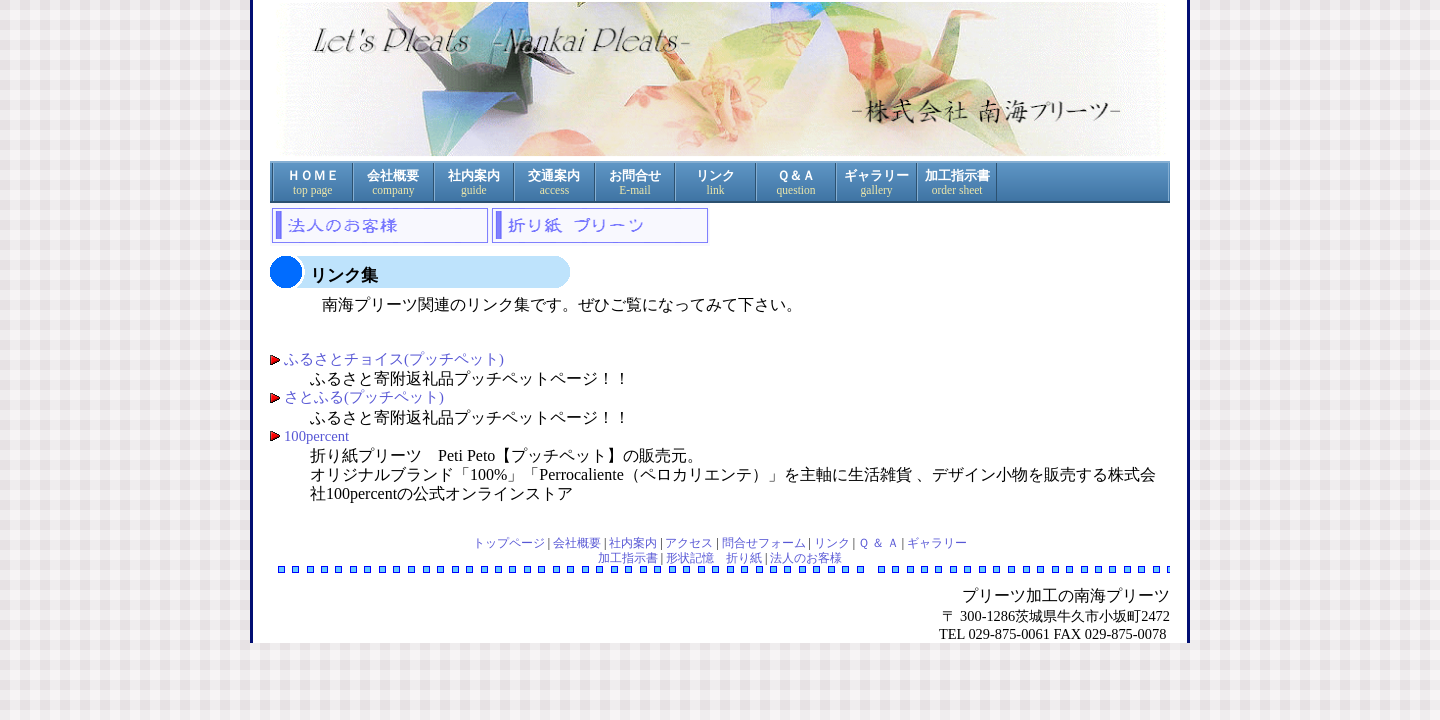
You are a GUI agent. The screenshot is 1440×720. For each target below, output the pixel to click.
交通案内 (554, 183)
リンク (715, 183)
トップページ (509, 543)
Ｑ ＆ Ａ (878, 543)
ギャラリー (876, 183)
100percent (316, 436)
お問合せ (635, 183)
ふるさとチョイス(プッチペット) (394, 359)
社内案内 (474, 183)
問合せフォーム (764, 543)
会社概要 (393, 183)
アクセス (689, 543)
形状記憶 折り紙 (714, 558)
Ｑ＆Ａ (796, 183)
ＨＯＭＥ (313, 183)
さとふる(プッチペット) (364, 397)
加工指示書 (957, 183)
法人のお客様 (806, 558)
